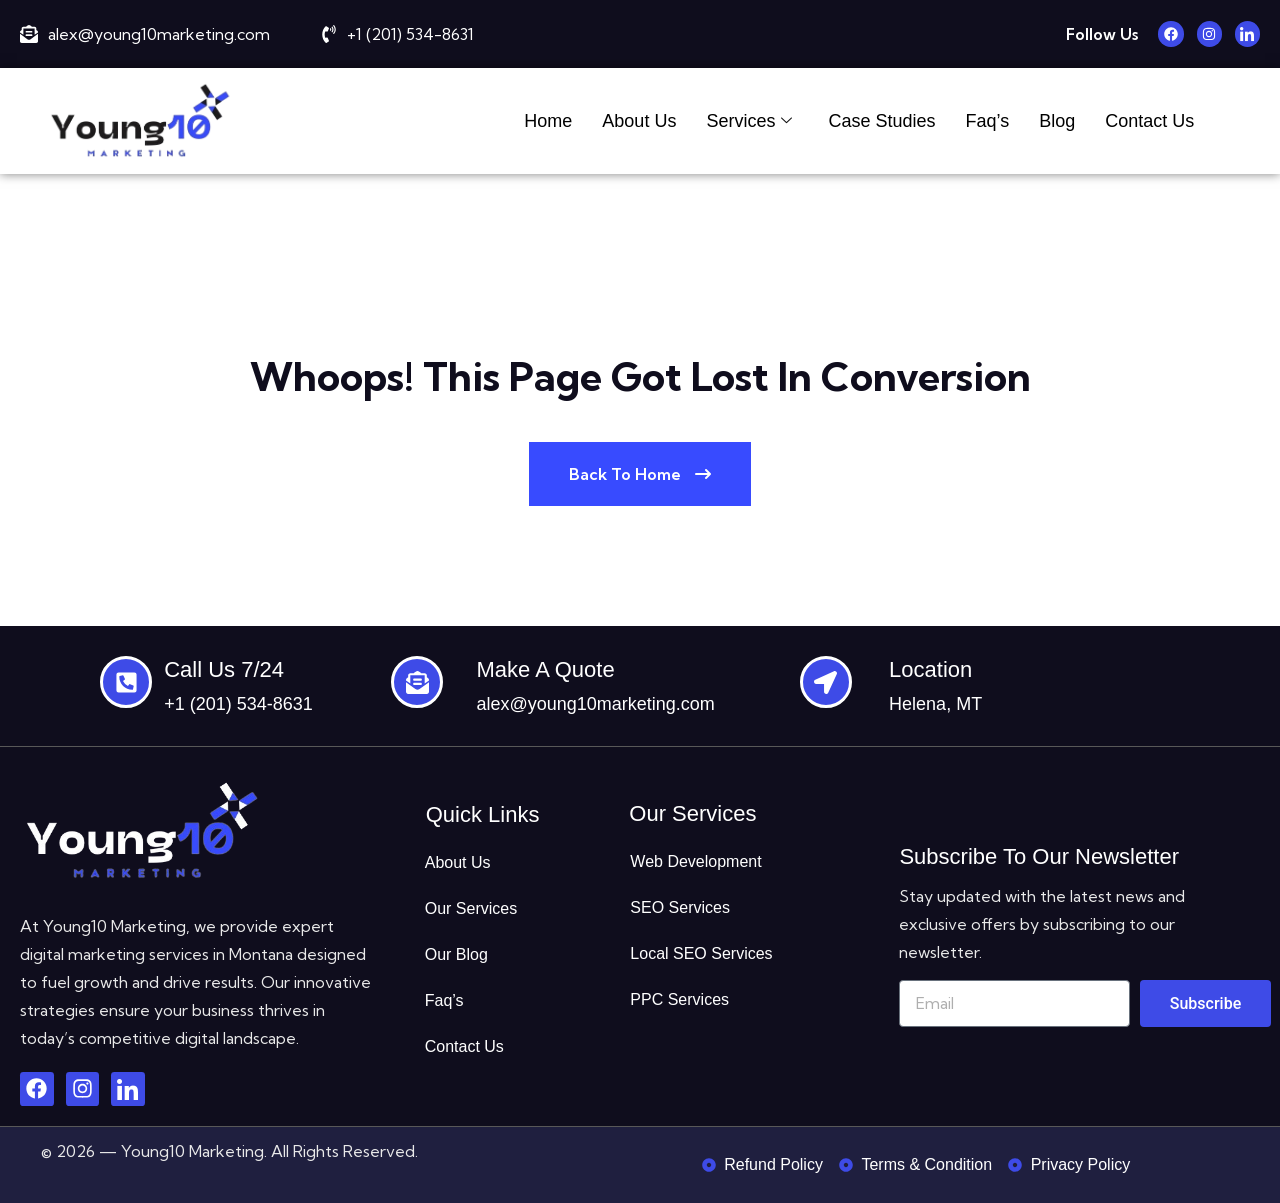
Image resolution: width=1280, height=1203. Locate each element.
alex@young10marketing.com (595, 704)
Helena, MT (935, 704)
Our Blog (456, 954)
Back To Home (640, 474)
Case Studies (881, 121)
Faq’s (987, 121)
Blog (1057, 121)
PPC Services (679, 999)
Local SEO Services (701, 953)
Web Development (695, 861)
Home (548, 121)
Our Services (471, 908)
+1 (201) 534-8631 (238, 704)
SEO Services (680, 907)
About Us (639, 121)
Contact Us (1149, 121)
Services (749, 121)
